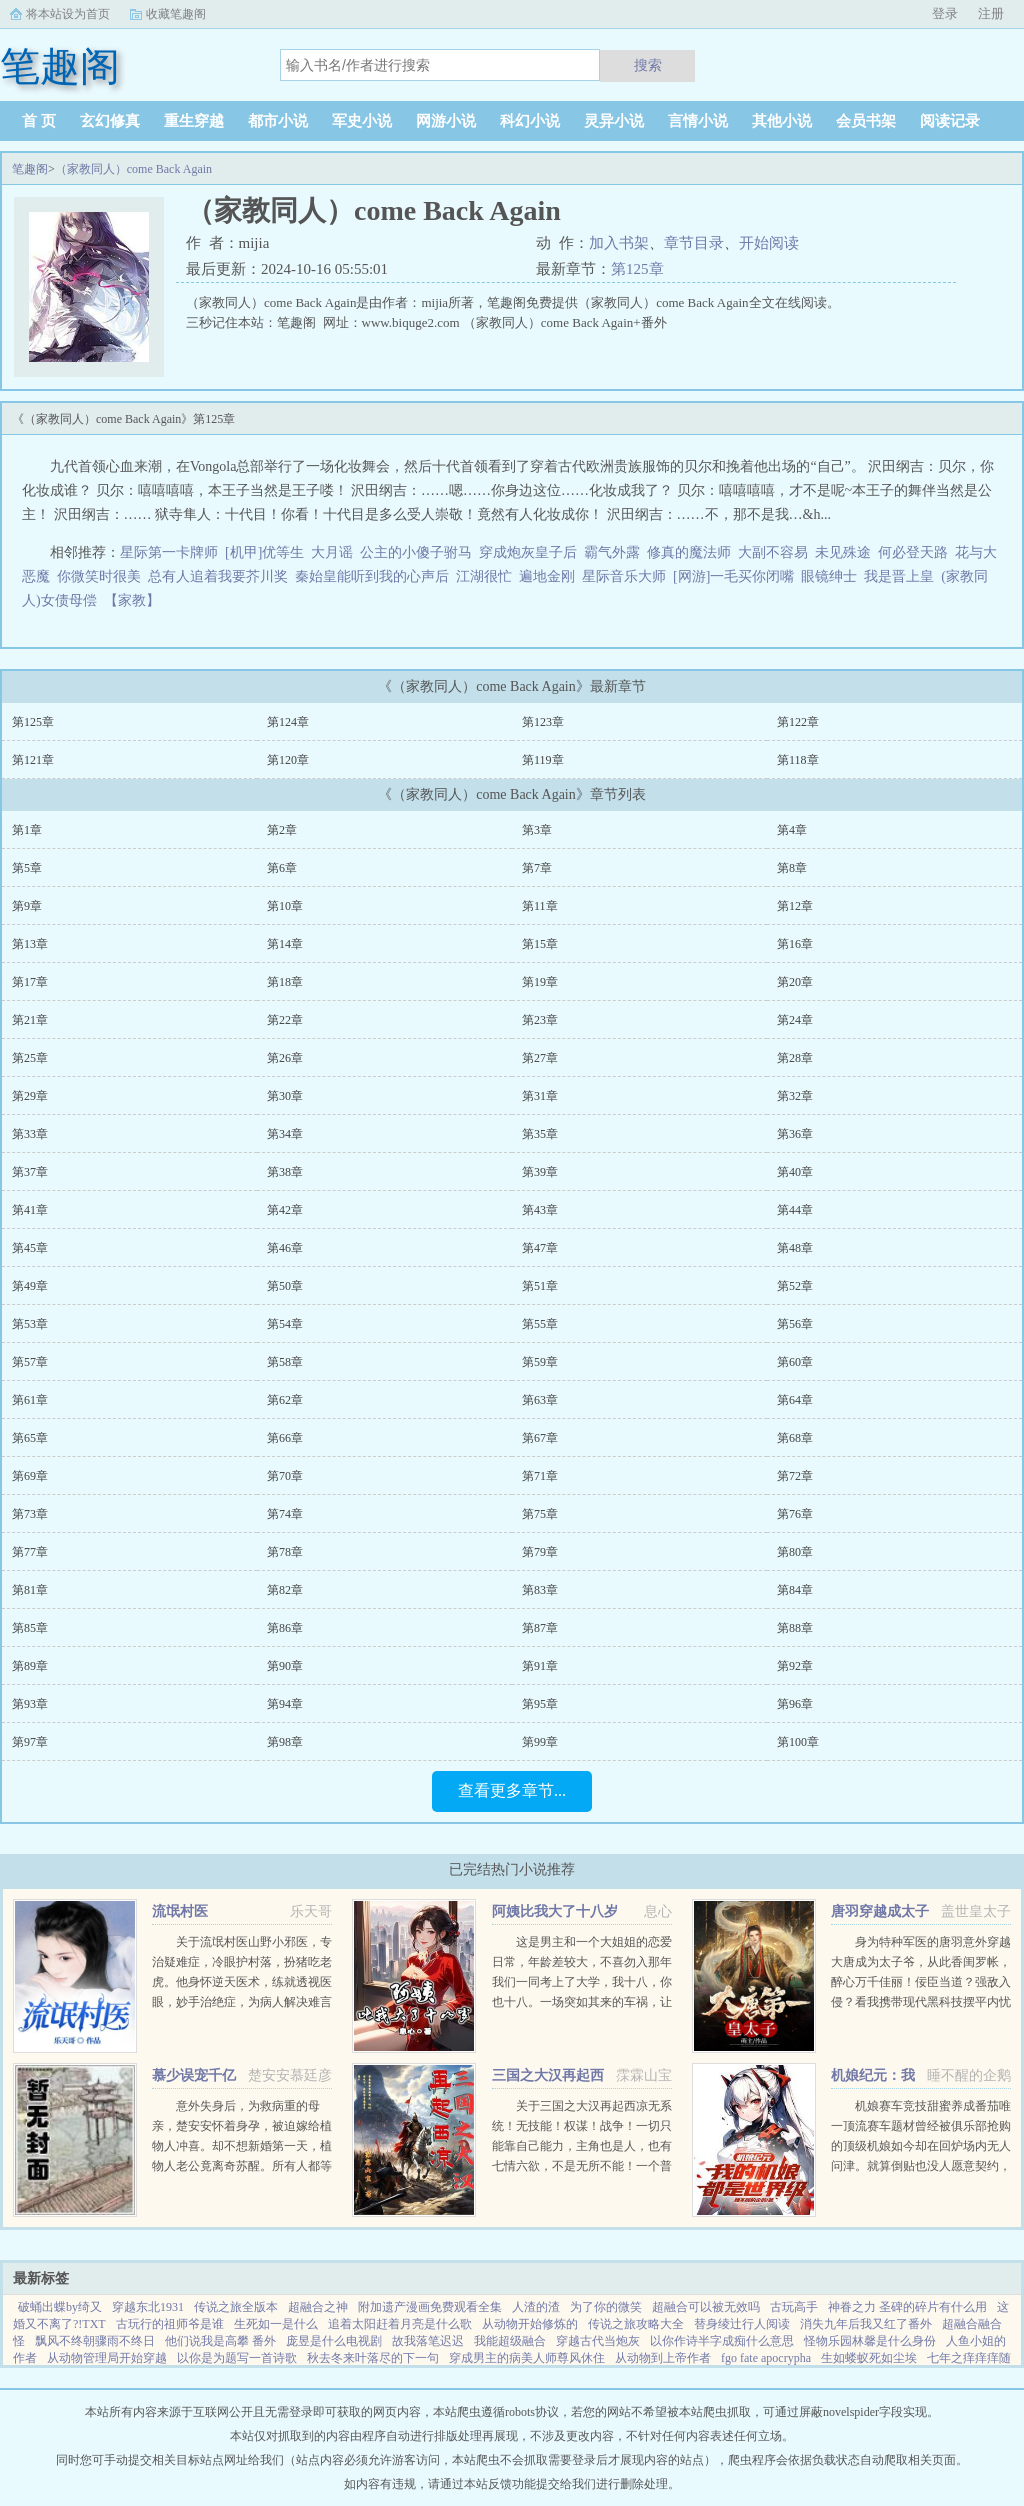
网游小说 (446, 121)
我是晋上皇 (899, 576)
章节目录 (694, 243)
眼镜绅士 (829, 576)
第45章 (30, 1248)
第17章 (30, 982)
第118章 (798, 760)
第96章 (795, 1704)
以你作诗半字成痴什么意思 (722, 2341)
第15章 (540, 944)
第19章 (540, 982)
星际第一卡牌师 (169, 552)
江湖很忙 (484, 576)
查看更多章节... (512, 1790)
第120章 (288, 760)
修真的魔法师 (689, 552)
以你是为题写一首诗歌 (237, 2358)
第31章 (540, 1096)
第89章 (30, 1666)
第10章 (285, 906)
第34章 (285, 1134)
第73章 (30, 1514)
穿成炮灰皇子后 (528, 552)
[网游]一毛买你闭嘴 (733, 576)
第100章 (798, 1742)
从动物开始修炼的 (530, 2324)
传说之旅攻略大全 (636, 2324)
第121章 (33, 760)
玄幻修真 (110, 121)
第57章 (30, 1362)
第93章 (30, 1704)
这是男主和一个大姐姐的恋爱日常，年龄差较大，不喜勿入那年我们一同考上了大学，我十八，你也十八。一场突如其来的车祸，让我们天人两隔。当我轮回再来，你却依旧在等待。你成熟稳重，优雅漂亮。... (582, 2002)
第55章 (540, 1324)
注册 (991, 13)
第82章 (285, 1590)
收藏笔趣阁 (176, 14)
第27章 (540, 1058)
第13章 (30, 944)
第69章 (30, 1476)
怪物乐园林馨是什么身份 (870, 2341)
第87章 (540, 1628)
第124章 (288, 722)
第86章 (285, 1628)
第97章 (30, 1742)
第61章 (30, 1400)
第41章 (30, 1210)
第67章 (540, 1438)
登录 (945, 13)
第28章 (795, 1058)
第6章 (282, 868)
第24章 (795, 1020)
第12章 (795, 906)
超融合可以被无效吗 (706, 2307)
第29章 (30, 1096)
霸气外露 (612, 552)
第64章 (795, 1400)
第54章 (285, 1324)
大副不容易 (773, 552)
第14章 (285, 944)
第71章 (540, 1476)
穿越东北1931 (148, 2307)
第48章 (795, 1248)
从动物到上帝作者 (663, 2358)
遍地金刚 (547, 576)
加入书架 (619, 243)
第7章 (537, 868)
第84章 (795, 1590)
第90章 (285, 1666)
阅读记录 (950, 121)
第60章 (795, 1362)
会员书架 (866, 121)
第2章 (282, 830)
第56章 (795, 1324)
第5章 (27, 868)
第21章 (30, 1020)
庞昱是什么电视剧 (334, 2341)
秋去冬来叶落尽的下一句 (373, 2358)
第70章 (285, 1476)
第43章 (540, 1210)
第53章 (30, 1324)
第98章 (285, 1742)
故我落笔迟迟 (428, 2341)
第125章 (637, 269)
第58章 (285, 1362)
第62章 (285, 1400)
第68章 (795, 1438)
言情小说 (698, 121)
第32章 (795, 1096)
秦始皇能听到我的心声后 (372, 576)
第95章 (540, 1704)
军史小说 (362, 121)
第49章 (30, 1286)
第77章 (30, 1552)
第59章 (540, 1362)
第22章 (285, 1020)
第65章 (30, 1438)
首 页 (39, 121)
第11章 (540, 906)
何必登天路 (913, 552)
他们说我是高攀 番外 (220, 2341)
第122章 (798, 722)
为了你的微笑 (606, 2307)
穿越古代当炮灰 (598, 2341)
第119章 (543, 760)
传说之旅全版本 (236, 2307)
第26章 (285, 1058)
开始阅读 (769, 243)
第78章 (285, 1552)
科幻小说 (530, 121)
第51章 (540, 1286)
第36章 (795, 1134)
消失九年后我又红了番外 (866, 2324)
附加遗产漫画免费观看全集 (430, 2307)
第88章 (795, 1628)
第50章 (285, 1286)
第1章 (27, 830)
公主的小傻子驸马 (416, 552)
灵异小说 (614, 121)
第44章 (795, 1210)
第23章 (540, 1020)
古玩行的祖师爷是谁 (170, 2324)
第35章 (540, 1134)
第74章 (285, 1514)
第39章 (540, 1172)
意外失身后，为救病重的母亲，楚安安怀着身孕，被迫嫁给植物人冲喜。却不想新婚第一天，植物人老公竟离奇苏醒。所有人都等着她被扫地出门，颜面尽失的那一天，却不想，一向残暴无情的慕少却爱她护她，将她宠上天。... (242, 2166)
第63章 (540, 1400)
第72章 (795, 1476)
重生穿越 (194, 121)
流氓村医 (180, 1911)
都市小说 (278, 121)
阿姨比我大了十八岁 (555, 1911)
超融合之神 (318, 2307)
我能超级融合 (510, 2341)
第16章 (795, 944)
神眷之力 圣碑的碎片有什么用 (907, 2307)
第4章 (792, 830)
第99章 (540, 1742)
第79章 (540, 1552)
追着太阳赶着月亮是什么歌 (400, 2324)
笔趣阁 (30, 169)
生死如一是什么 (276, 2324)
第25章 (30, 1058)
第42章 (285, 1210)
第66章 (285, 1438)
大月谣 (332, 552)
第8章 (792, 868)
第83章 (540, 1590)
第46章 (285, 1248)
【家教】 (135, 600)
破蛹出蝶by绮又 (60, 2307)
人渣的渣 (536, 2307)
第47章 (540, 1248)
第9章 (27, 906)
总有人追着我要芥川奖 (218, 576)
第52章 (795, 1286)
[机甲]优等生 (264, 552)
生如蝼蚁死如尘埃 (869, 2358)
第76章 (795, 1514)
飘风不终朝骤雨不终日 (95, 2341)
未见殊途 (843, 552)
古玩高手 (794, 2307)
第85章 (30, 1628)
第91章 (540, 1666)
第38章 (285, 1172)
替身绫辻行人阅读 (742, 2324)
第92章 (795, 1666)
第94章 (285, 1704)
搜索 (648, 65)
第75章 (540, 1514)
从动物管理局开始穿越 (107, 2358)
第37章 (30, 1172)
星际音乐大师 (624, 576)
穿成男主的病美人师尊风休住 (527, 2358)
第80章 (795, 1552)
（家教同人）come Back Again (133, 169)
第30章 (285, 1096)
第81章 (30, 1590)
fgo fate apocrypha (766, 2358)
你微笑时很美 (99, 576)
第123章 (543, 722)
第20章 (795, 982)
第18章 (285, 982)
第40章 (795, 1172)
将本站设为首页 (68, 14)
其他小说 (782, 121)
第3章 (537, 830)
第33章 (30, 1134)
